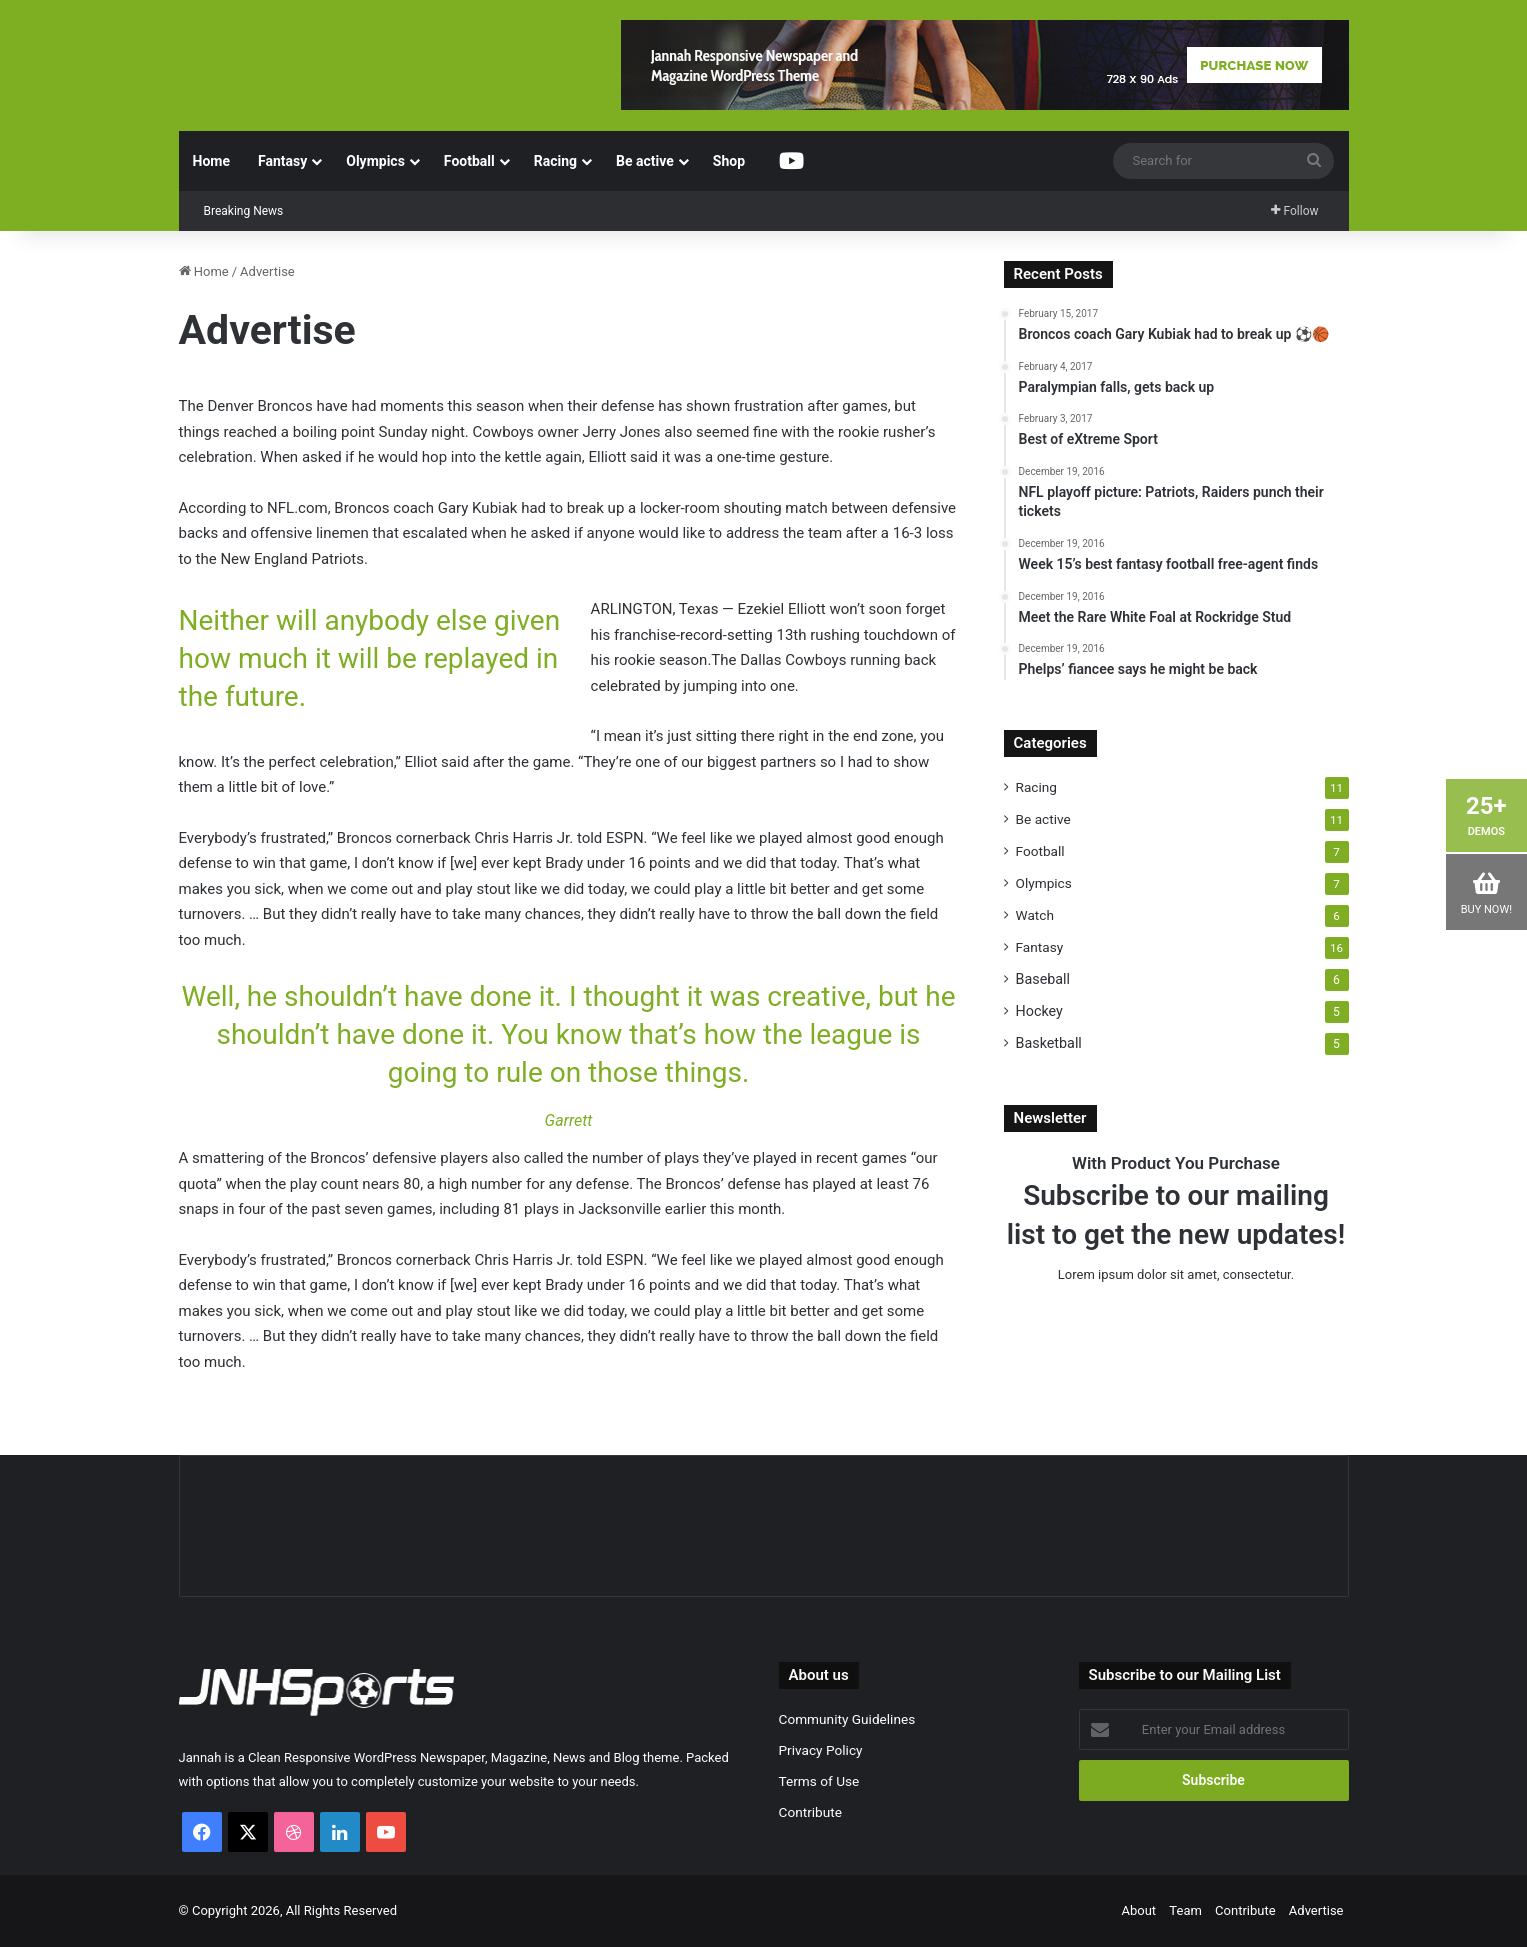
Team (1185, 1910)
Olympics (375, 161)
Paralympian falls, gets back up (392, 195)
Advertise (1316, 1910)
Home (211, 161)
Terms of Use (819, 1781)
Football (469, 161)
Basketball (1049, 1043)
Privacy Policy (821, 1750)
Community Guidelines (847, 1719)
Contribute (810, 1812)
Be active (645, 161)
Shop (729, 161)
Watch (1035, 915)
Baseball (1043, 979)
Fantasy (282, 161)
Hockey (1039, 1011)
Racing (555, 161)
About (1139, 1910)
